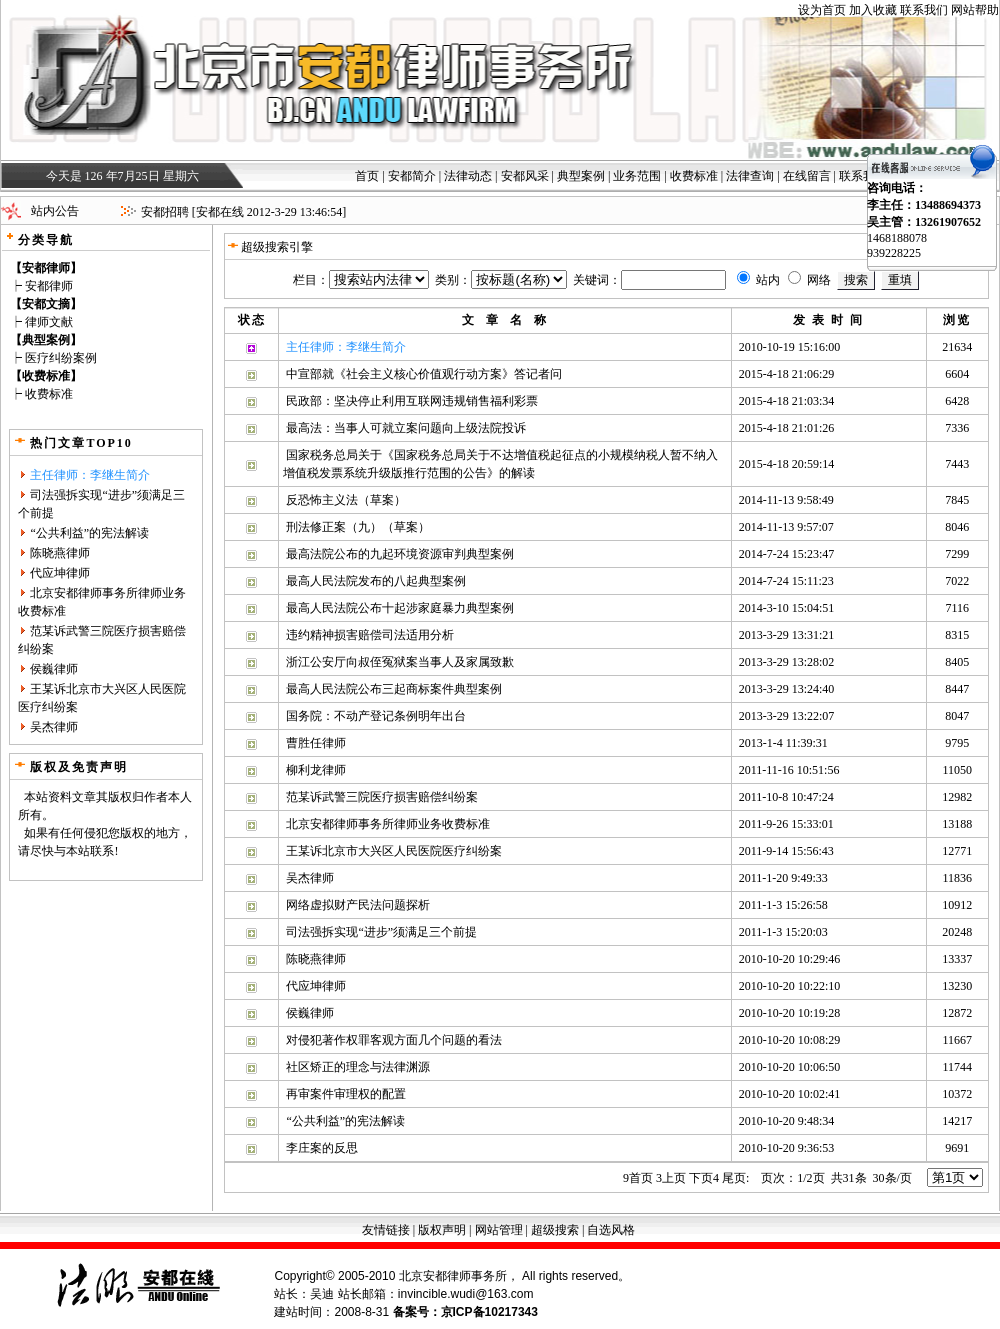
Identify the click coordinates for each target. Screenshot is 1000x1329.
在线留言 (807, 176)
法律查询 (750, 176)
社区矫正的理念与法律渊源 (358, 1067)
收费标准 (694, 176)
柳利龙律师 (316, 770)
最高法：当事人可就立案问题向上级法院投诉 (406, 428)
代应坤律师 (60, 573)
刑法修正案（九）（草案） (358, 527)
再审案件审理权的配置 (346, 1094)
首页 (367, 176)
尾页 (735, 1178)
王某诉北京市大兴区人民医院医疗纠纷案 (394, 851)
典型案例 (581, 176)
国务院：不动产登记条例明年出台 (376, 716)
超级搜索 (555, 1230)
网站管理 (499, 1230)
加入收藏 (873, 10)
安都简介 (412, 176)
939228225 (894, 253)
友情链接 (386, 1230)
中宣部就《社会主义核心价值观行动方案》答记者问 (424, 374)
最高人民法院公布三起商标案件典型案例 (394, 689)
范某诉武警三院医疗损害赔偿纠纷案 (382, 797)
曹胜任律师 (316, 743)
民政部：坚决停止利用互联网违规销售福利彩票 (412, 401)
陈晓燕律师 (60, 553)
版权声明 (442, 1230)
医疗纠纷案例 (61, 358)
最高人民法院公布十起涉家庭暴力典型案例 (400, 608)
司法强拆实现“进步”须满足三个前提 (381, 932)
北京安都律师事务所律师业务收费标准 (388, 824)
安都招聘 (165, 212)
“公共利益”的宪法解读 (89, 533)
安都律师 (49, 286)
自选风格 (611, 1230)
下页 (704, 1178)
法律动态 (468, 176)
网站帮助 (975, 10)
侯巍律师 (54, 669)
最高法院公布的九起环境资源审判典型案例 (400, 554)
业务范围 (637, 176)
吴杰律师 (54, 727)
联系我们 (924, 10)
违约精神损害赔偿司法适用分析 (370, 635)
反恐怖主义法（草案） (346, 500)
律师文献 (49, 322)
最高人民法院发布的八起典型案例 (376, 581)
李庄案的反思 (322, 1148)
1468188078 (897, 238)
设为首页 (822, 10)
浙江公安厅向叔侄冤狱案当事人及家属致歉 (400, 662)
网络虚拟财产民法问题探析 (358, 905)
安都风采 (525, 176)
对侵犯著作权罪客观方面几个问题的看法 (394, 1040)
